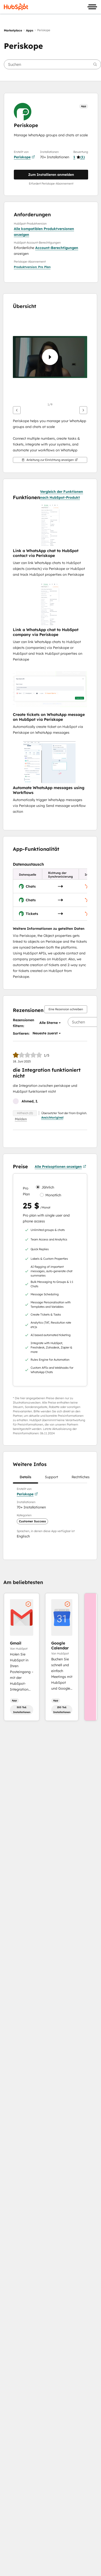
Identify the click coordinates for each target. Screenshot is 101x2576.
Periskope (24, 157)
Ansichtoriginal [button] (52, 1117)
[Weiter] (83, 410)
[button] (80, 157)
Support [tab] (51, 1479)
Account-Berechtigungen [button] (56, 248)
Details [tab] (25, 1479)
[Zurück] (17, 410)
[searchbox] (52, 64)
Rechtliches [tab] (80, 1479)
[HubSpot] (16, 6)
